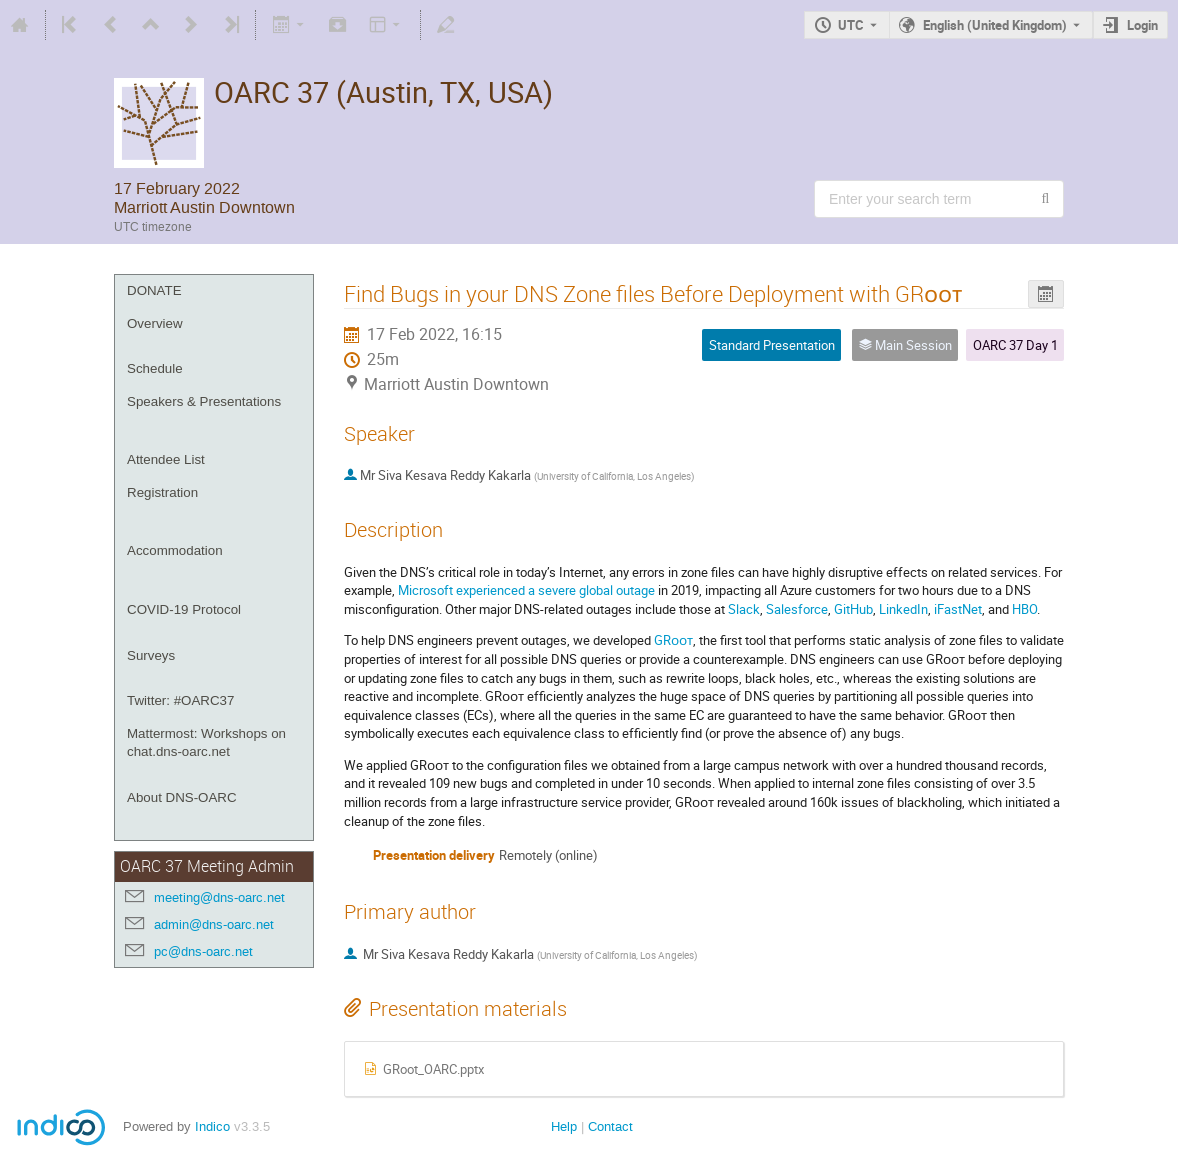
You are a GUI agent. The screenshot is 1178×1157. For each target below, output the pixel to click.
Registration (162, 492)
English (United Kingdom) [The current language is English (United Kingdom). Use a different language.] (995, 25)
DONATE (154, 290)
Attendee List (166, 459)
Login (1142, 25)
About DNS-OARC (182, 797)
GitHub (853, 609)
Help (564, 1126)
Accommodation (175, 550)
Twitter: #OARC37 (180, 700)
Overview (155, 323)
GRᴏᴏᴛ (673, 640)
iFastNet (958, 609)
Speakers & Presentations (204, 401)
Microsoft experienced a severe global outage (526, 590)
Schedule (155, 368)
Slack (744, 609)
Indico (212, 1126)
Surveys (151, 655)
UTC (851, 25)
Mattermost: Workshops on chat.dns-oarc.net (206, 743)
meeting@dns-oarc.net (219, 897)
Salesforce (797, 609)
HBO (1024, 609)
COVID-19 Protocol (184, 609)
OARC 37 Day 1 (1015, 345)
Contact (610, 1126)
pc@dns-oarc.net (203, 951)
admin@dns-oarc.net (214, 924)
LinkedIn (903, 609)
